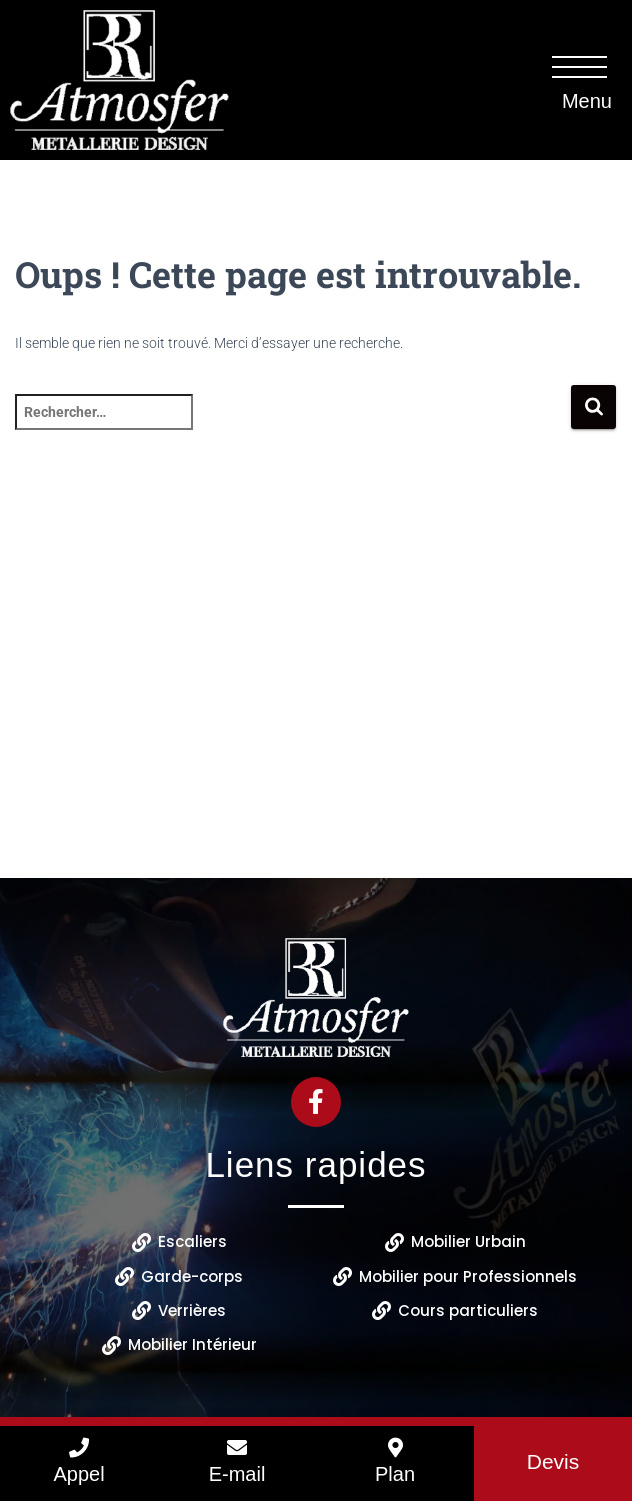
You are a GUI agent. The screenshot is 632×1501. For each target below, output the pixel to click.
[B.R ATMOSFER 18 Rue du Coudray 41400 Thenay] (316, 703)
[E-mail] (237, 1448)
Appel (78, 1474)
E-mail (237, 1474)
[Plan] (395, 1448)
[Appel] (79, 1448)
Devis (553, 1461)
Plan (395, 1474)
